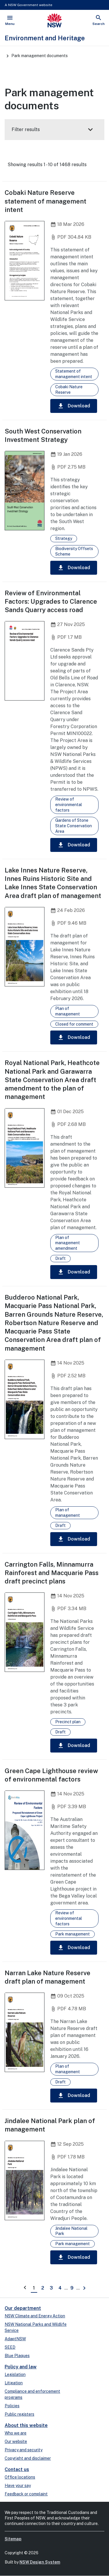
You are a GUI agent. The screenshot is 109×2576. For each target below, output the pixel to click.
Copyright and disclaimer (28, 2458)
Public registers (19, 2414)
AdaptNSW (15, 2338)
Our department (23, 2308)
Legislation (15, 2374)
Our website (16, 2441)
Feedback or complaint (26, 2494)
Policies (12, 2405)
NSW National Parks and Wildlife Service (36, 2327)
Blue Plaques (17, 2355)
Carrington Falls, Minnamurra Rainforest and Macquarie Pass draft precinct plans (52, 1573)
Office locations (20, 2477)
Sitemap (13, 2539)
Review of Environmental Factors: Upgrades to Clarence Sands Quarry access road (51, 601)
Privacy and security (23, 2450)
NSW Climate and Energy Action (35, 2316)
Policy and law (21, 2367)
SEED (10, 2347)
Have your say (18, 2485)
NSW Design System (39, 2562)
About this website (26, 2425)
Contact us (17, 2469)
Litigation (14, 2383)
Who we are (15, 2433)
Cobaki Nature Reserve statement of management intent (45, 201)
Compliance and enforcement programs (32, 2394)
